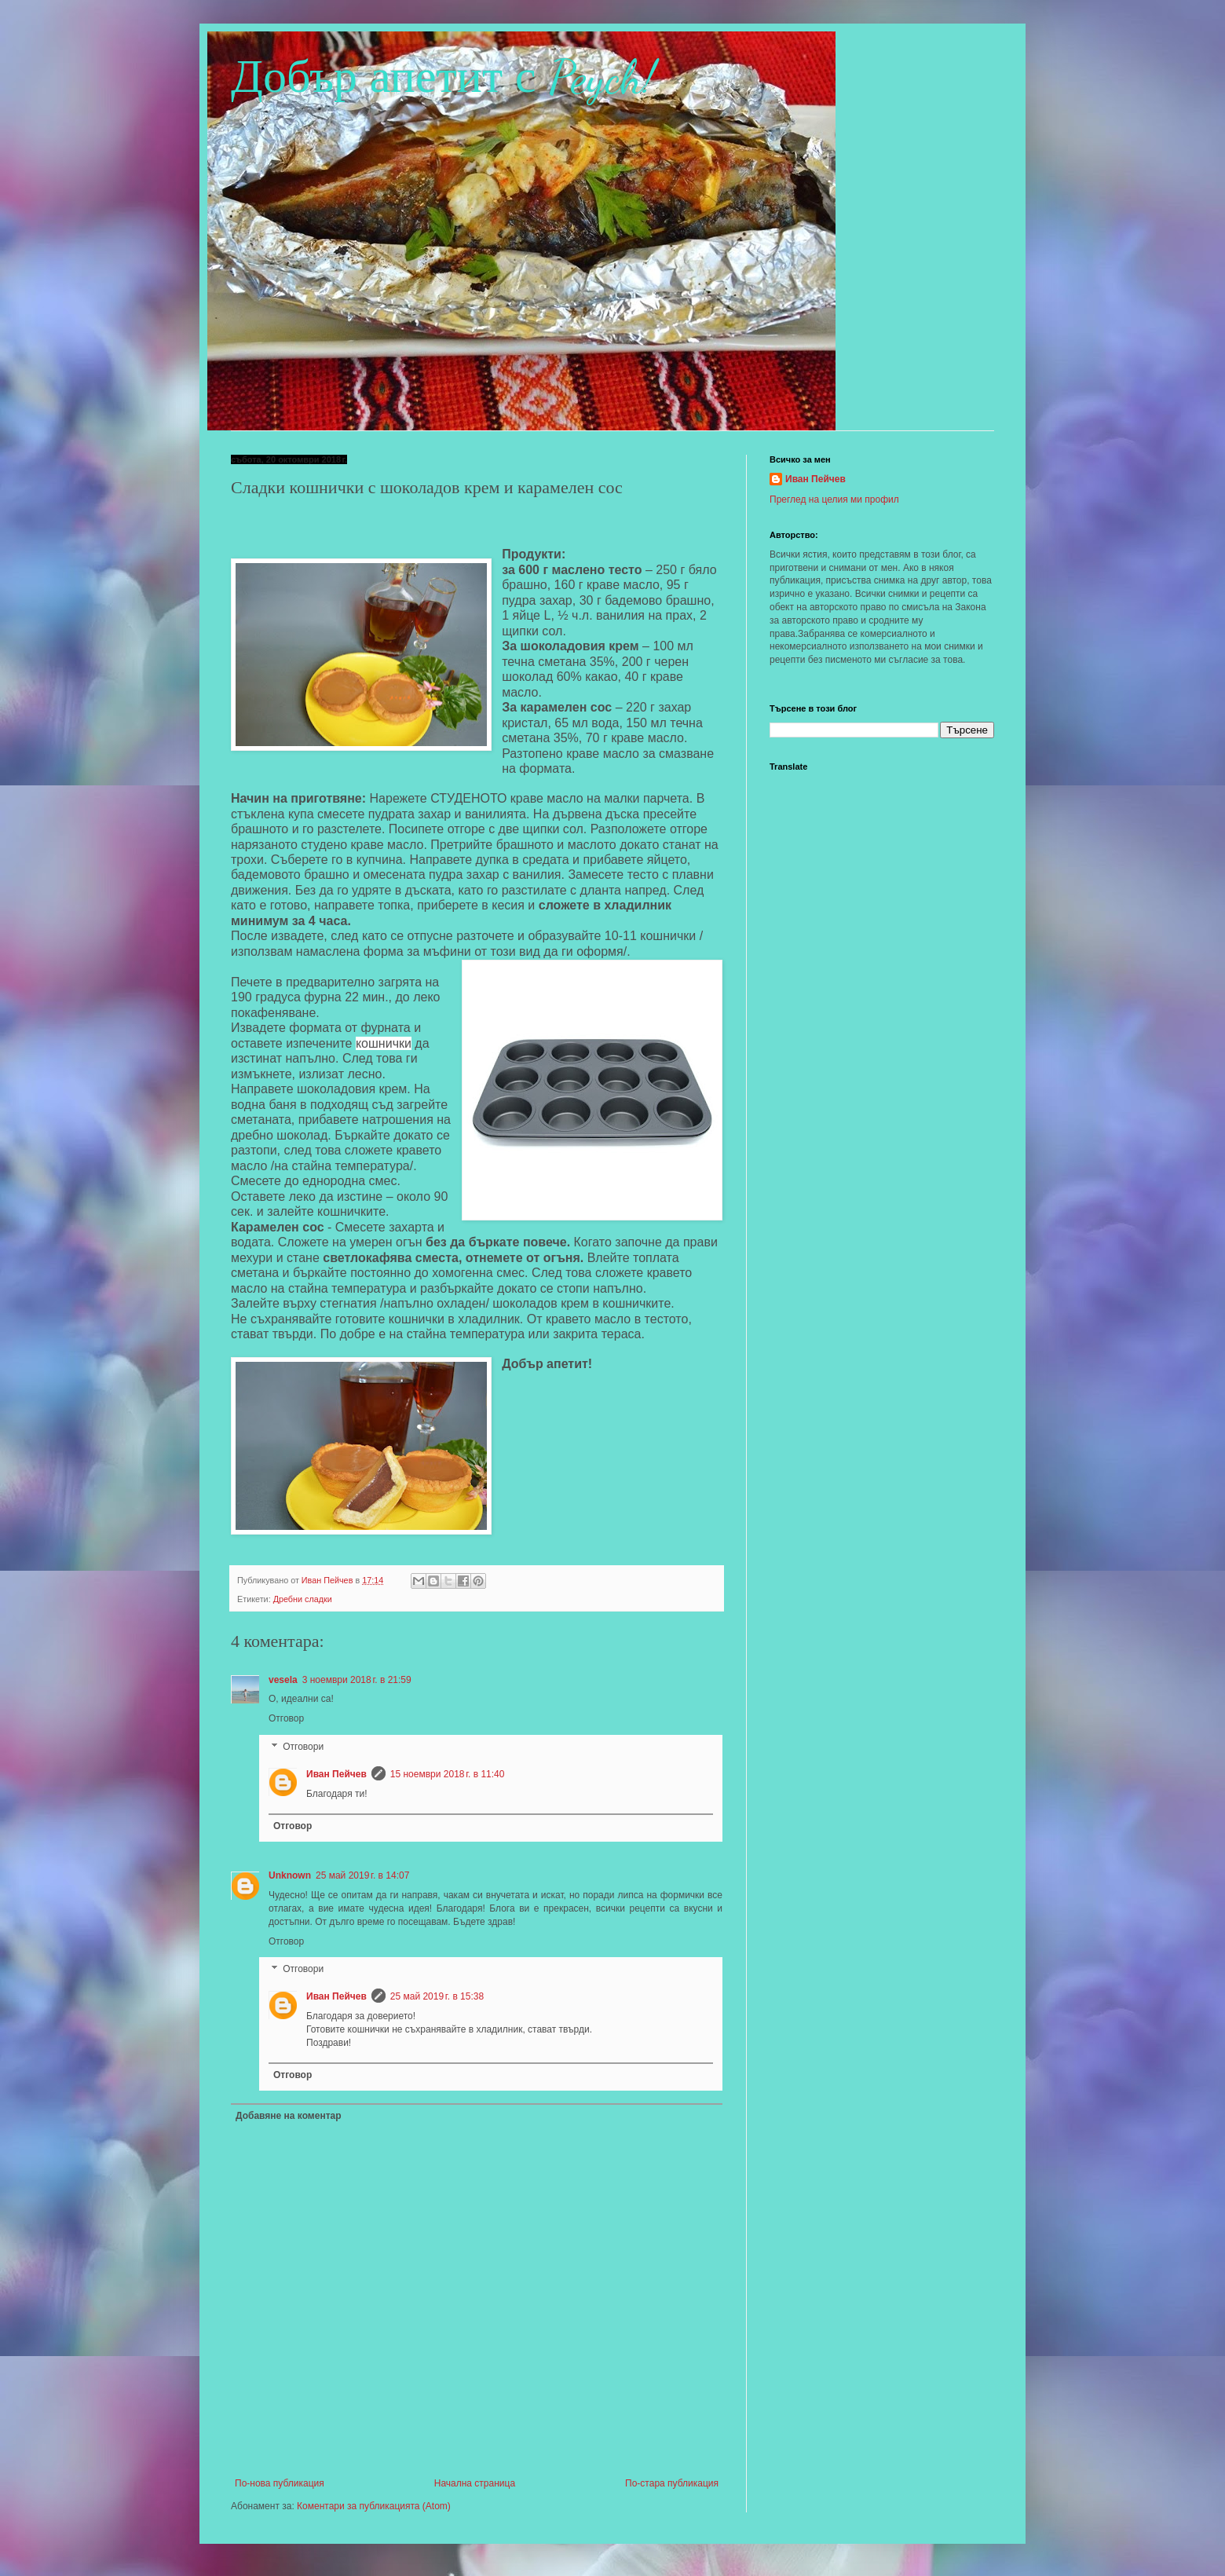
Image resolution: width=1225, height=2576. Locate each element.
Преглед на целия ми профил (834, 499)
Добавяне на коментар (289, 2115)
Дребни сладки (302, 1599)
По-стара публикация (672, 2483)
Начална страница (474, 2483)
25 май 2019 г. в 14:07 (362, 1875)
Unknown (290, 1875)
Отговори (303, 1746)
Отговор (286, 1718)
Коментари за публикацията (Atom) (374, 2506)
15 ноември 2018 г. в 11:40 (447, 1774)
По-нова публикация (279, 2483)
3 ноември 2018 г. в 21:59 (356, 1679)
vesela (283, 1679)
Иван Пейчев (336, 1774)
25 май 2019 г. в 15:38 (437, 1996)
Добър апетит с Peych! (443, 77)
